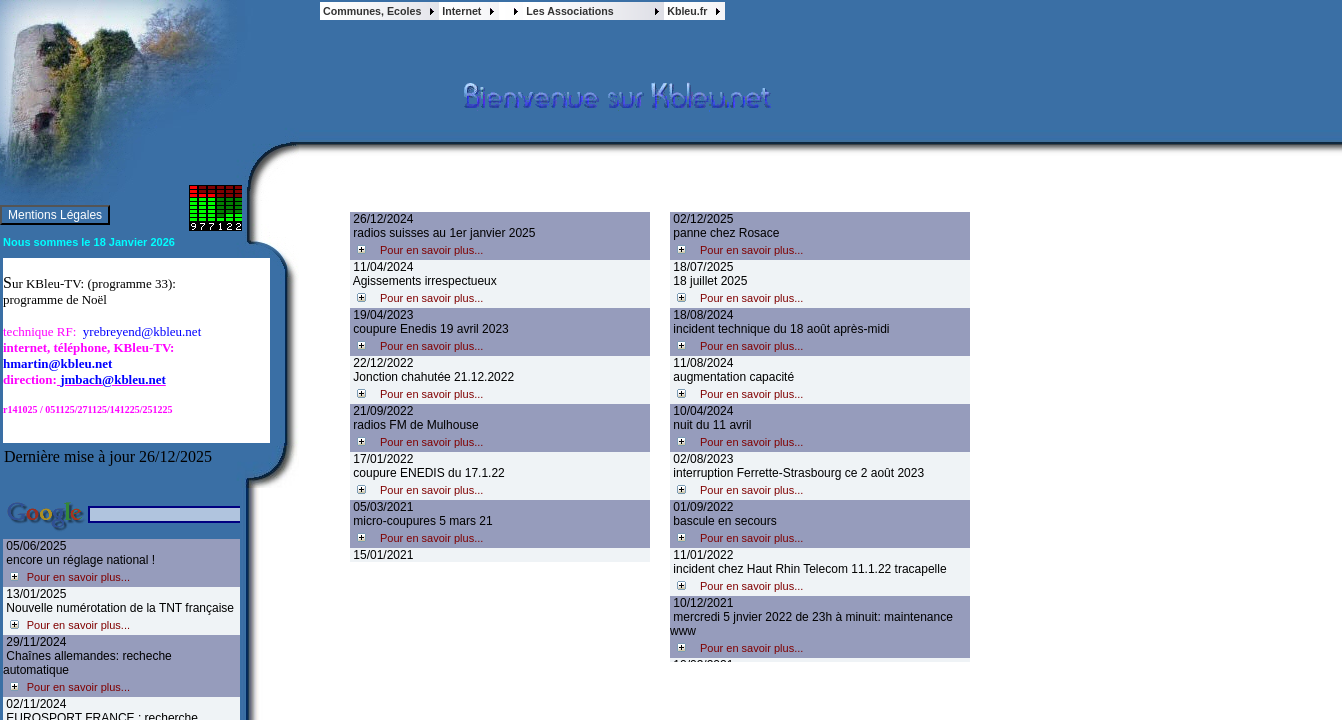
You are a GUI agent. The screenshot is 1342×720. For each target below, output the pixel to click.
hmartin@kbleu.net (57, 363)
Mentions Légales (55, 215)
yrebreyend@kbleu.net (142, 331)
